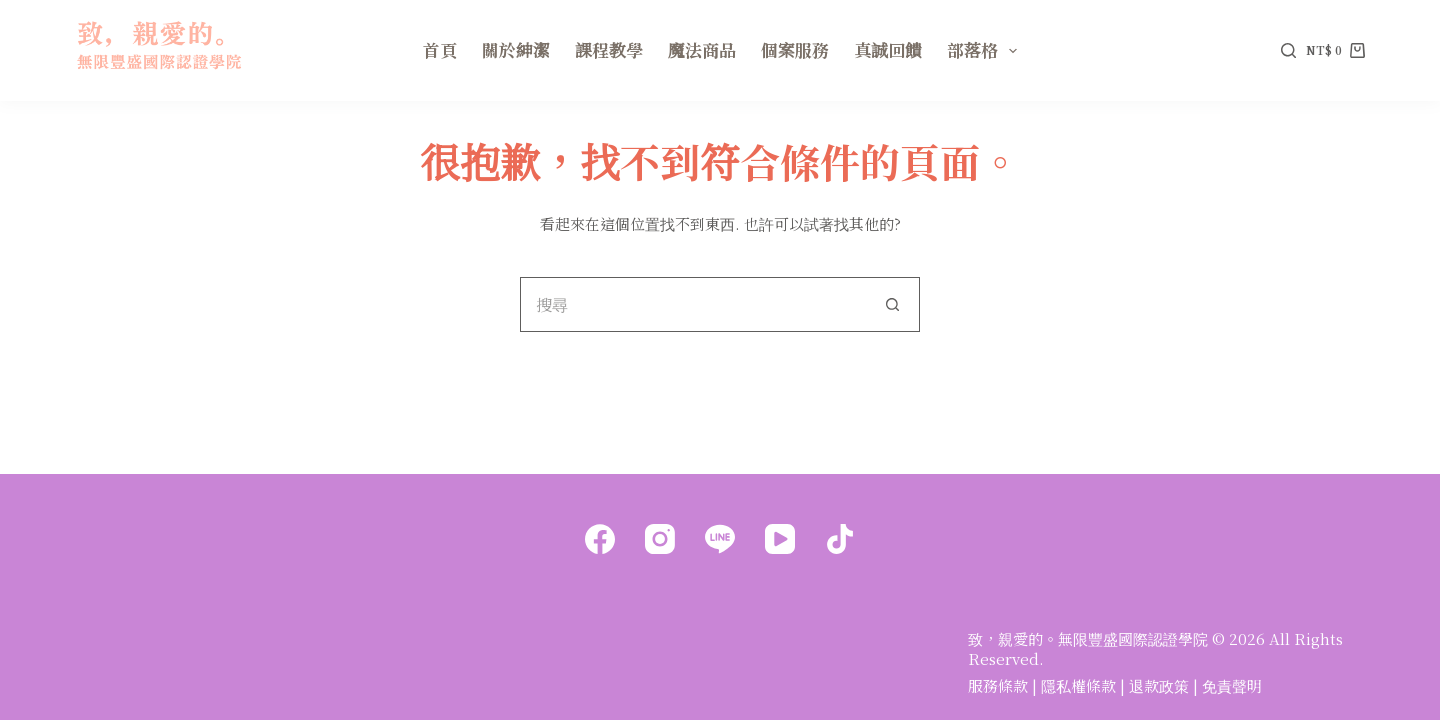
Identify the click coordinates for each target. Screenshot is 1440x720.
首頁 (440, 49)
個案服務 (795, 49)
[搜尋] (1288, 50)
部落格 (986, 49)
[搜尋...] (692, 304)
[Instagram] (660, 539)
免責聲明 (1232, 685)
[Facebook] (600, 539)
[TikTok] (840, 539)
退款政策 (1159, 685)
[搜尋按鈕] (892, 304)
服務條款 (998, 685)
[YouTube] (780, 539)
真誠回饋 (888, 49)
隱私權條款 (1078, 685)
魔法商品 (702, 49)
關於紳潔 (516, 49)
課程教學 (609, 49)
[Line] (720, 539)
